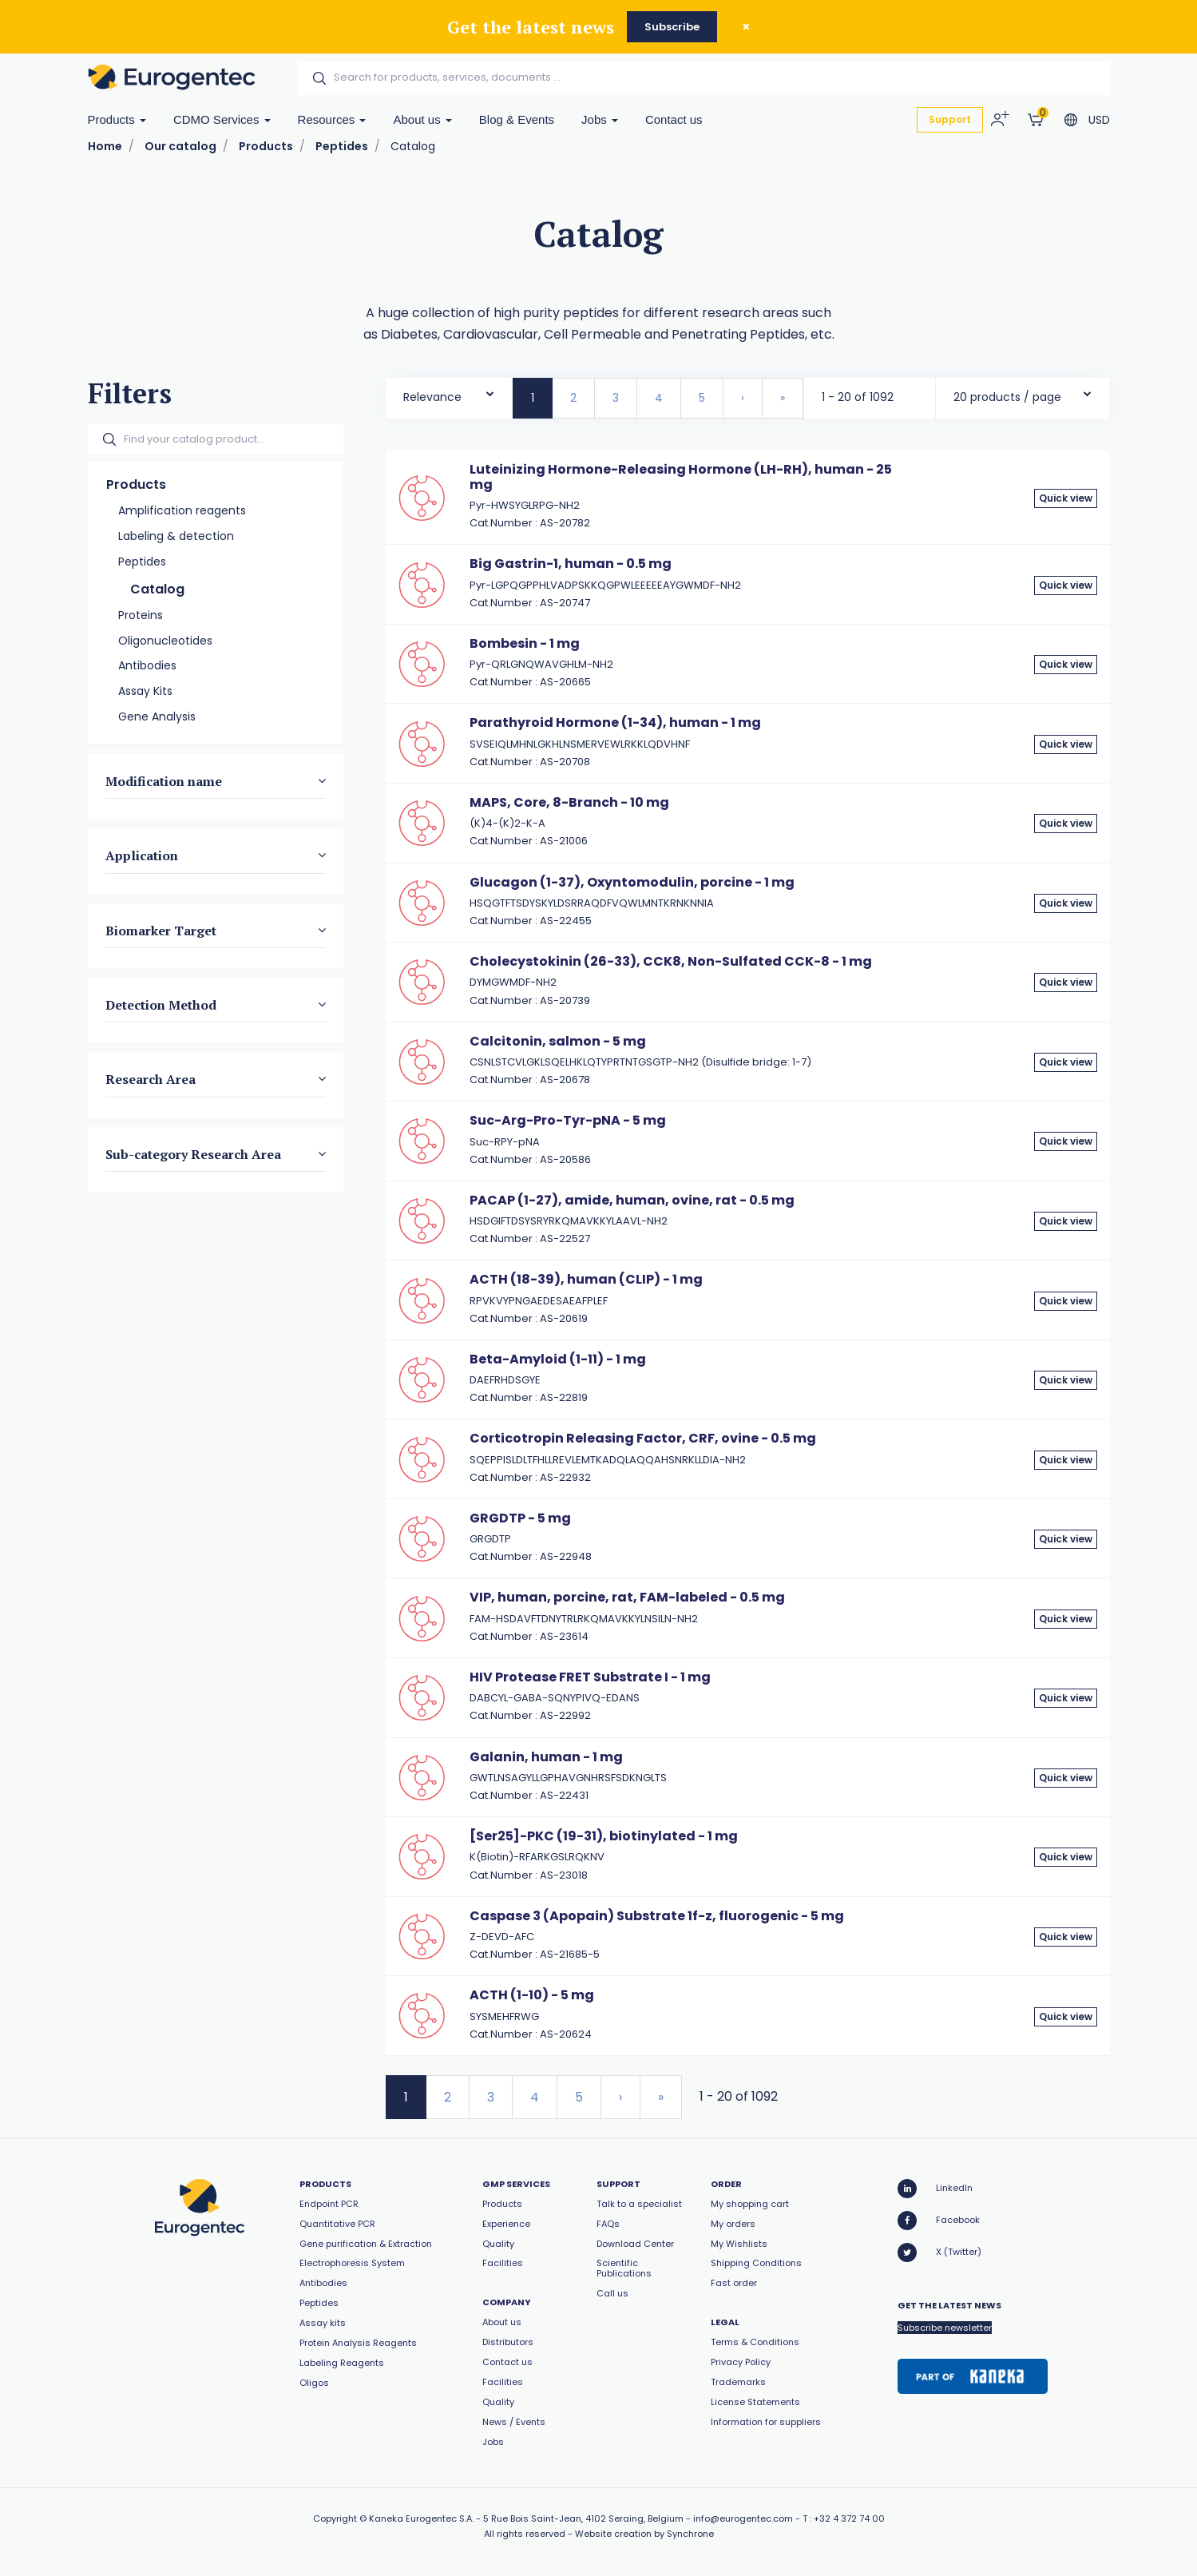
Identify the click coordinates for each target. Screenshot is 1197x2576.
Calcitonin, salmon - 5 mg (558, 1041)
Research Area (150, 1079)
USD (1099, 119)
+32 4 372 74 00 (849, 2518)
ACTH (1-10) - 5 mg (532, 1995)
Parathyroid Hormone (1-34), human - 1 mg (615, 722)
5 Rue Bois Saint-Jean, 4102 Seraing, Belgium (583, 2518)
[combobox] (449, 393)
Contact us (674, 119)
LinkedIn (935, 2188)
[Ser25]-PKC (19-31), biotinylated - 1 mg (604, 1836)
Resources (332, 119)
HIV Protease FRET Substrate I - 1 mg (590, 1677)
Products (117, 119)
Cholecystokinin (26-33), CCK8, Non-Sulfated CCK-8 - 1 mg (671, 961)
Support (950, 119)
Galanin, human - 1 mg (546, 1757)
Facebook (939, 2220)
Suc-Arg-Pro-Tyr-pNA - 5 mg (568, 1120)
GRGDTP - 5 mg (520, 1518)
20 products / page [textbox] (1007, 397)
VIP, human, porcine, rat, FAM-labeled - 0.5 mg (627, 1597)
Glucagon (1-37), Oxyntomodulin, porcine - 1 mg (632, 882)
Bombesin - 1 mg (525, 643)
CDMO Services (222, 119)
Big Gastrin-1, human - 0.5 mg (571, 563)
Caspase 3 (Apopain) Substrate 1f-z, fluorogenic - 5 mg (657, 1916)
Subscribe (672, 26)
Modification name (163, 780)
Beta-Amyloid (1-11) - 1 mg (558, 1359)
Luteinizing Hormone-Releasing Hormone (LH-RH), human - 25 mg (681, 476)
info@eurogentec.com (743, 2518)
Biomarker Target (160, 930)
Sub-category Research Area (193, 1153)
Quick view (1065, 498)
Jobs (599, 119)
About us (422, 119)
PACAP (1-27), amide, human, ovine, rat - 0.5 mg (632, 1200)
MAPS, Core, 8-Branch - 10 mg (569, 802)
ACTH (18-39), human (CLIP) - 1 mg (586, 1279)
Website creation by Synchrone (644, 2533)
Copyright (335, 2518)
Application (141, 855)
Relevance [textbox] (432, 397)
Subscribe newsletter (945, 2327)
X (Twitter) (939, 2252)
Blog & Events (516, 119)
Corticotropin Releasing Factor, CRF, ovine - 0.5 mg (643, 1438)
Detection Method (160, 1005)
